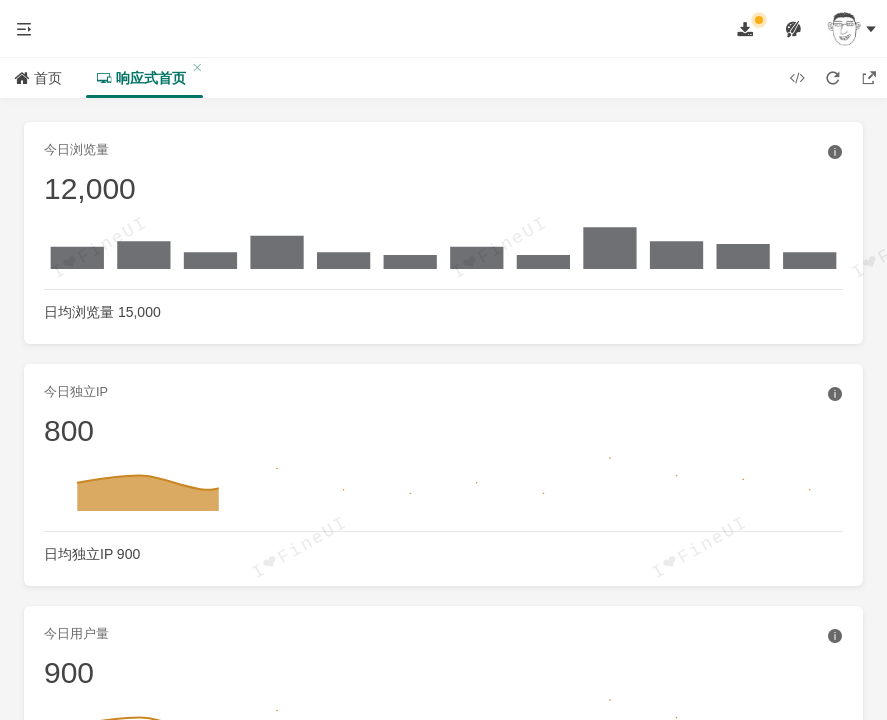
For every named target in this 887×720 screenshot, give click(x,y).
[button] (24, 29)
